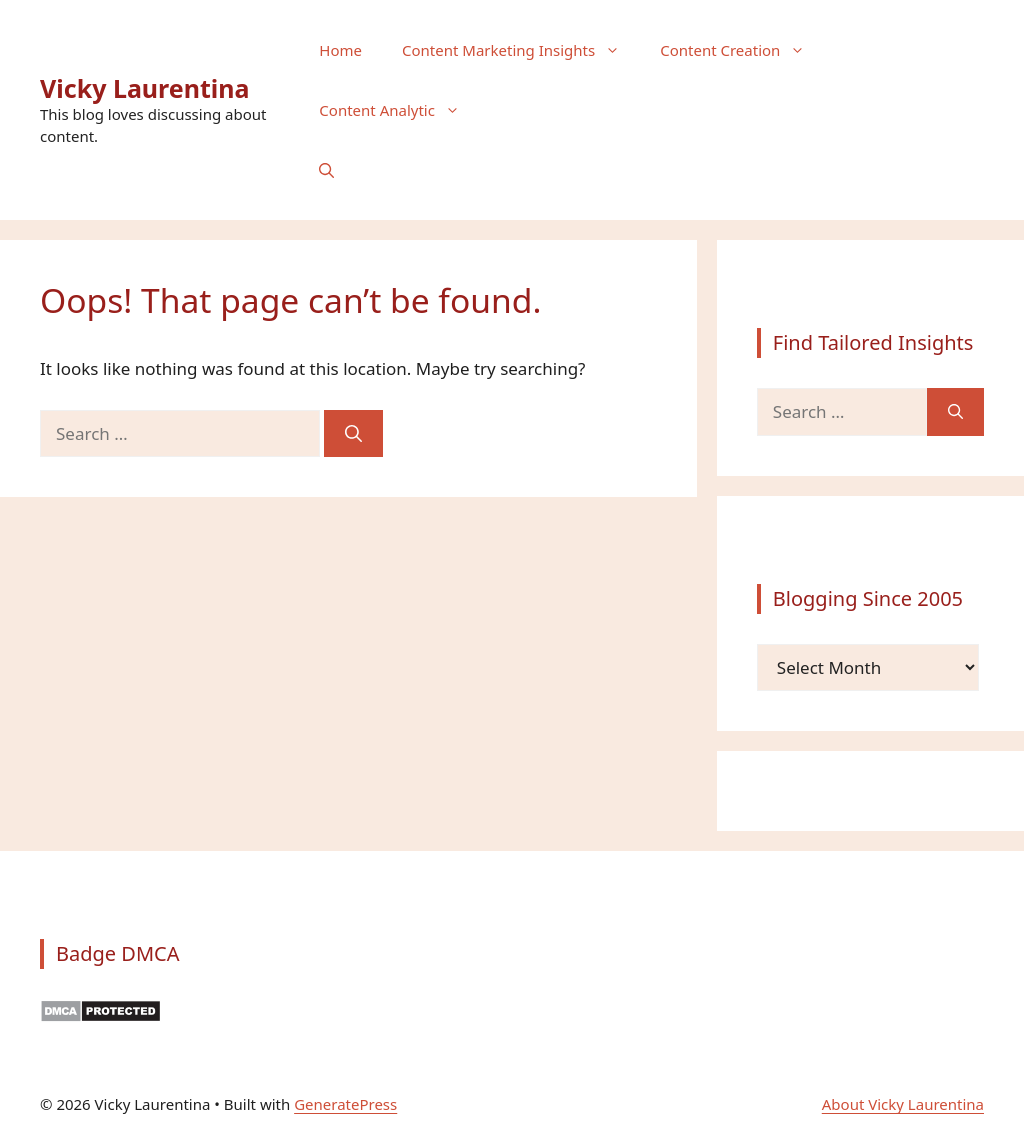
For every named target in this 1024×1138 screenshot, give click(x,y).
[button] (326, 170)
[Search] (353, 434)
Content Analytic (399, 110)
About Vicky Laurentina (903, 1104)
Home (340, 50)
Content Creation (742, 50)
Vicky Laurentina (145, 88)
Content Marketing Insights (521, 50)
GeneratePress (345, 1104)
